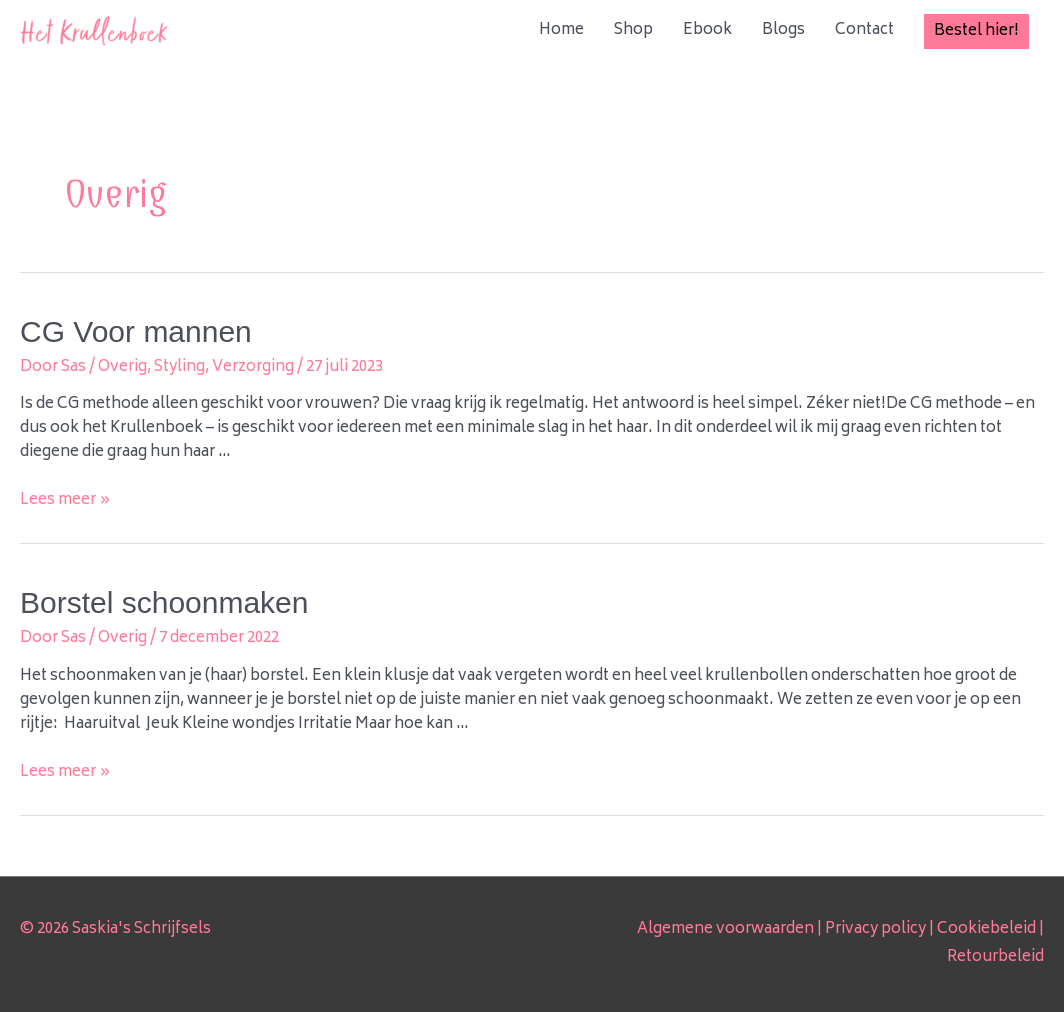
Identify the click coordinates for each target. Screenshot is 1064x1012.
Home (561, 30)
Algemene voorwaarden (725, 929)
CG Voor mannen (136, 331)
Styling (179, 367)
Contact (864, 30)
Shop (633, 30)
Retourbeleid (995, 957)
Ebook (707, 30)
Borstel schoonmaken (164, 602)
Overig (122, 367)
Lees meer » (65, 500)
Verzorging (253, 367)
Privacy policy (875, 929)
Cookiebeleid (986, 929)
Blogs (783, 30)
